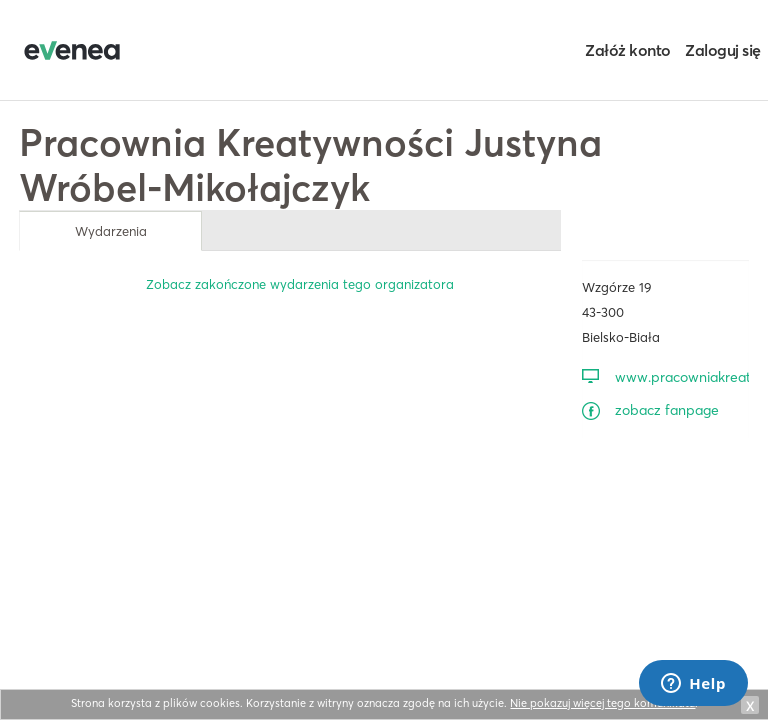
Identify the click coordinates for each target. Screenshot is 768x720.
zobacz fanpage (667, 410)
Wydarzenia (111, 231)
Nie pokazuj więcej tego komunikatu (602, 703)
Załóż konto (628, 50)
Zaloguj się (723, 50)
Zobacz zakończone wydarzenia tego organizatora (300, 284)
